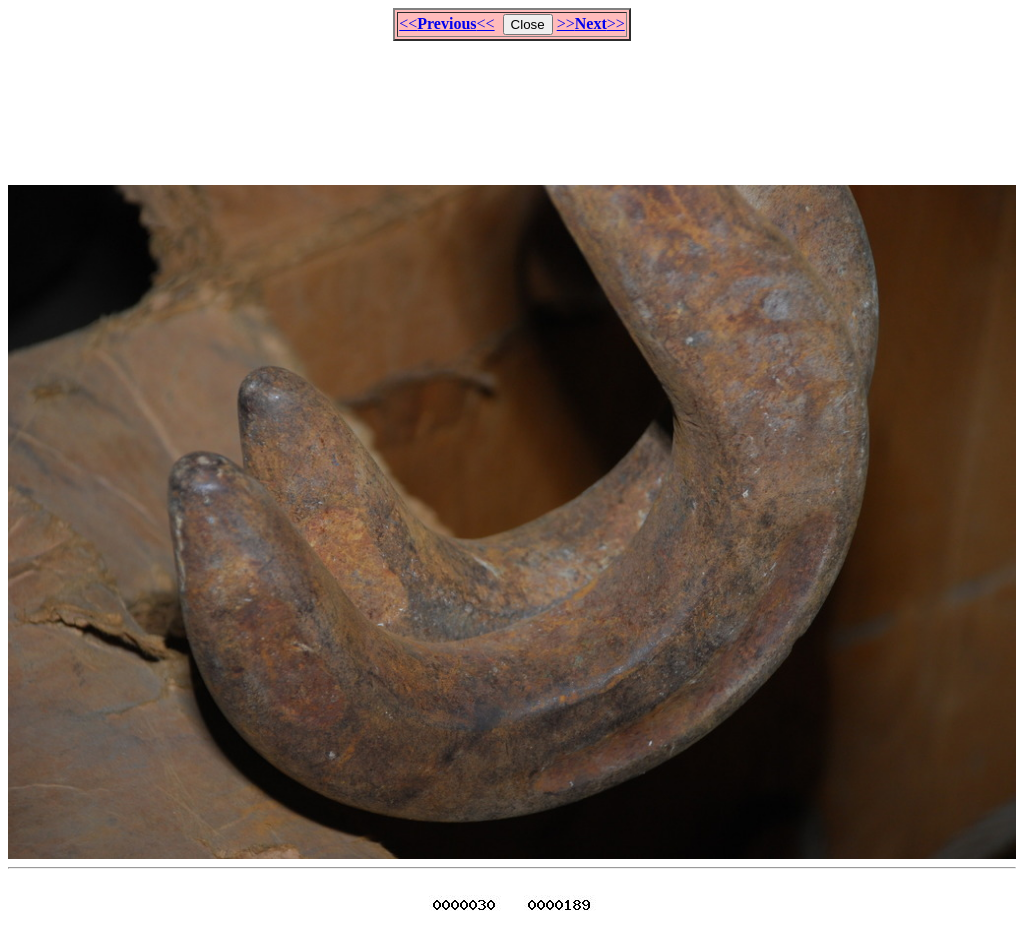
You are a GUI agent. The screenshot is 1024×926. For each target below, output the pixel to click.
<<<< (446, 23)
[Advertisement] (512, 104)
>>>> (591, 23)
